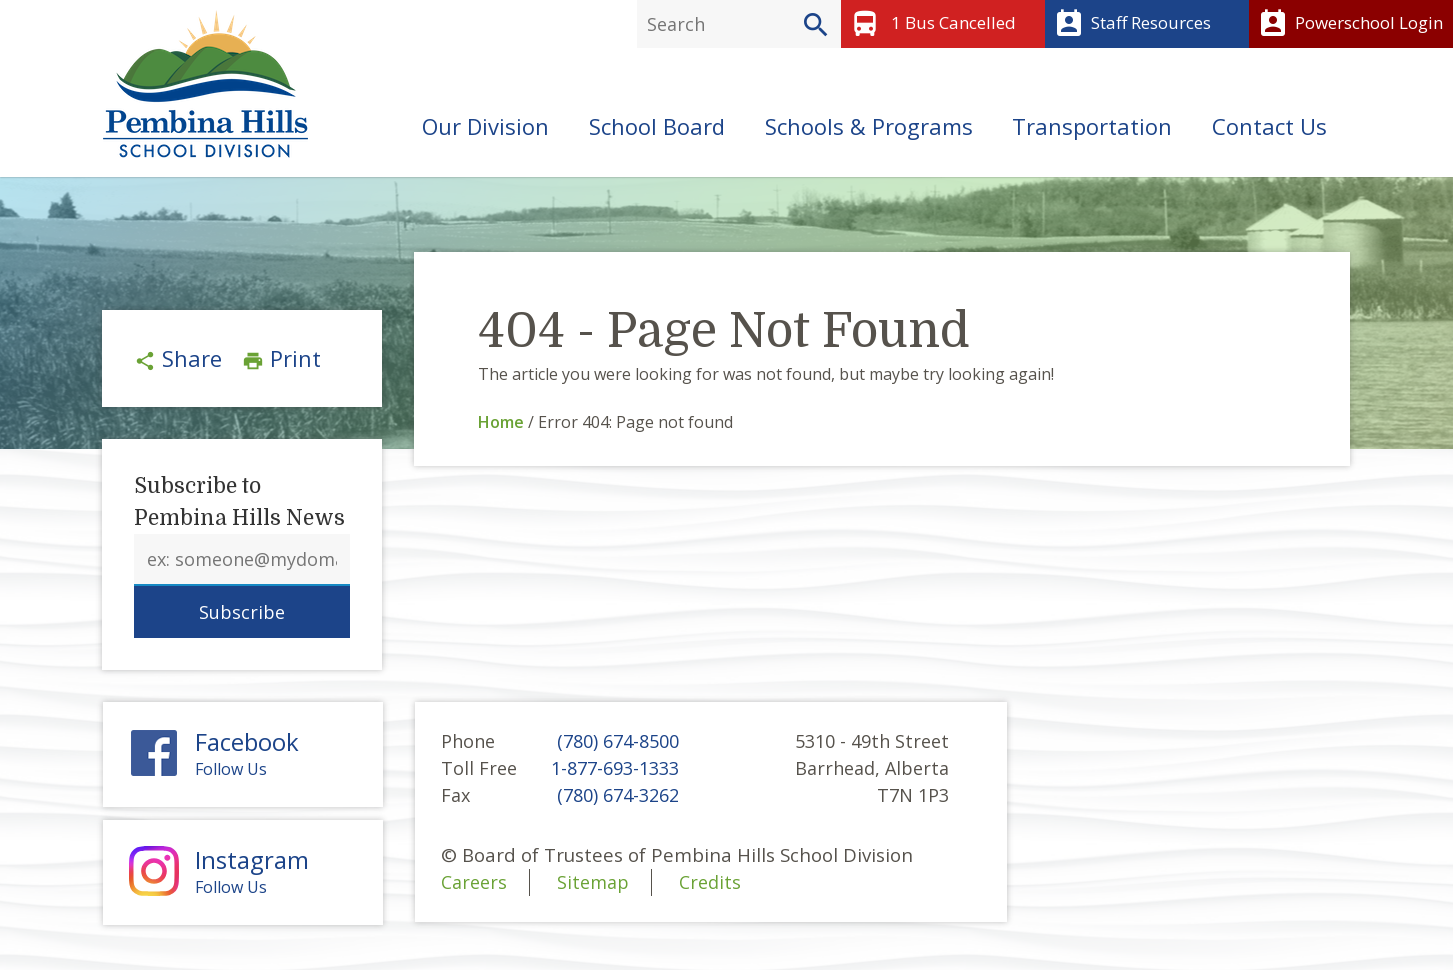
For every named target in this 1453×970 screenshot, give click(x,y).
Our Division (485, 126)
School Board (657, 126)
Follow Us (243, 754)
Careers (474, 882)
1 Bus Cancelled (931, 24)
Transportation (1092, 126)
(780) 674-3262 (618, 795)
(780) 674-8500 (618, 741)
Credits (710, 882)
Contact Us (1269, 126)
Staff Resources (1130, 24)
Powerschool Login (1348, 24)
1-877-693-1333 (615, 768)
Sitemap (593, 882)
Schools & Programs (869, 126)
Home (501, 422)
